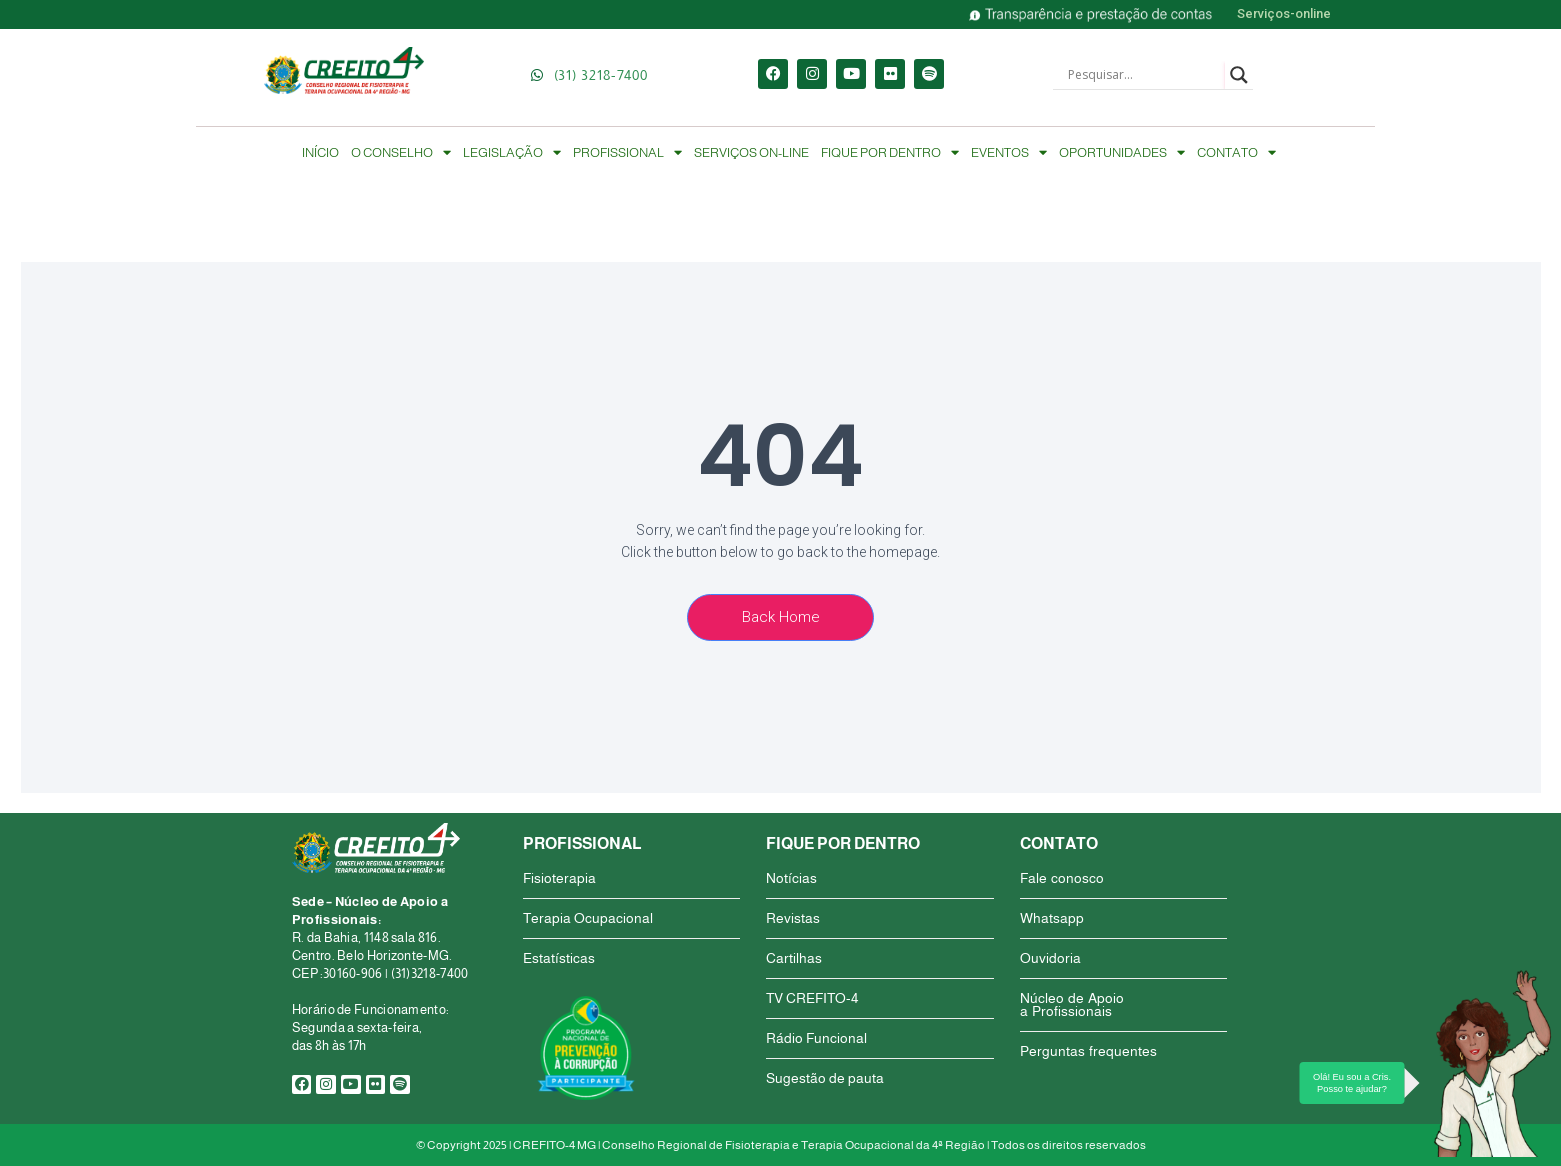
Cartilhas (794, 958)
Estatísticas (559, 958)
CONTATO (1236, 153)
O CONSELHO (401, 153)
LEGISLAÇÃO (512, 153)
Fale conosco (1062, 878)
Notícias (791, 878)
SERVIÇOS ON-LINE (751, 152)
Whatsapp (1052, 918)
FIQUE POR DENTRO (890, 153)
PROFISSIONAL (627, 153)
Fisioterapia (559, 878)
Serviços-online (1284, 13)
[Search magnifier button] (1239, 75)
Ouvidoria (1050, 958)
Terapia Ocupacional (588, 918)
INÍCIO (320, 152)
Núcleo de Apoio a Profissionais (1072, 1004)
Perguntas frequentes (1088, 1051)
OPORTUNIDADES (1122, 153)
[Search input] (1144, 75)
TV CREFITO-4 (812, 998)
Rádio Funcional (816, 1038)
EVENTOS (1009, 153)
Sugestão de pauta (825, 1078)
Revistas (793, 918)
